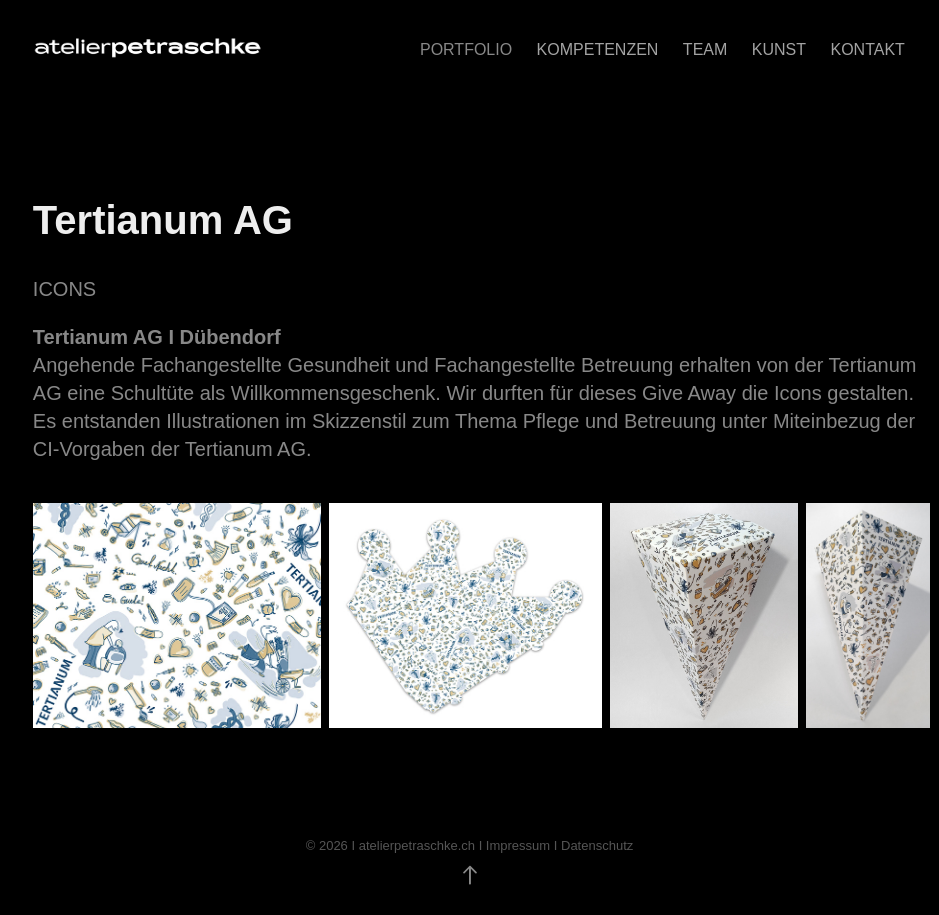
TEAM (705, 49)
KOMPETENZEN (598, 49)
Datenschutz (597, 845)
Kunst (779, 49)
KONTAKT (867, 49)
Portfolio (466, 49)
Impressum (518, 845)
